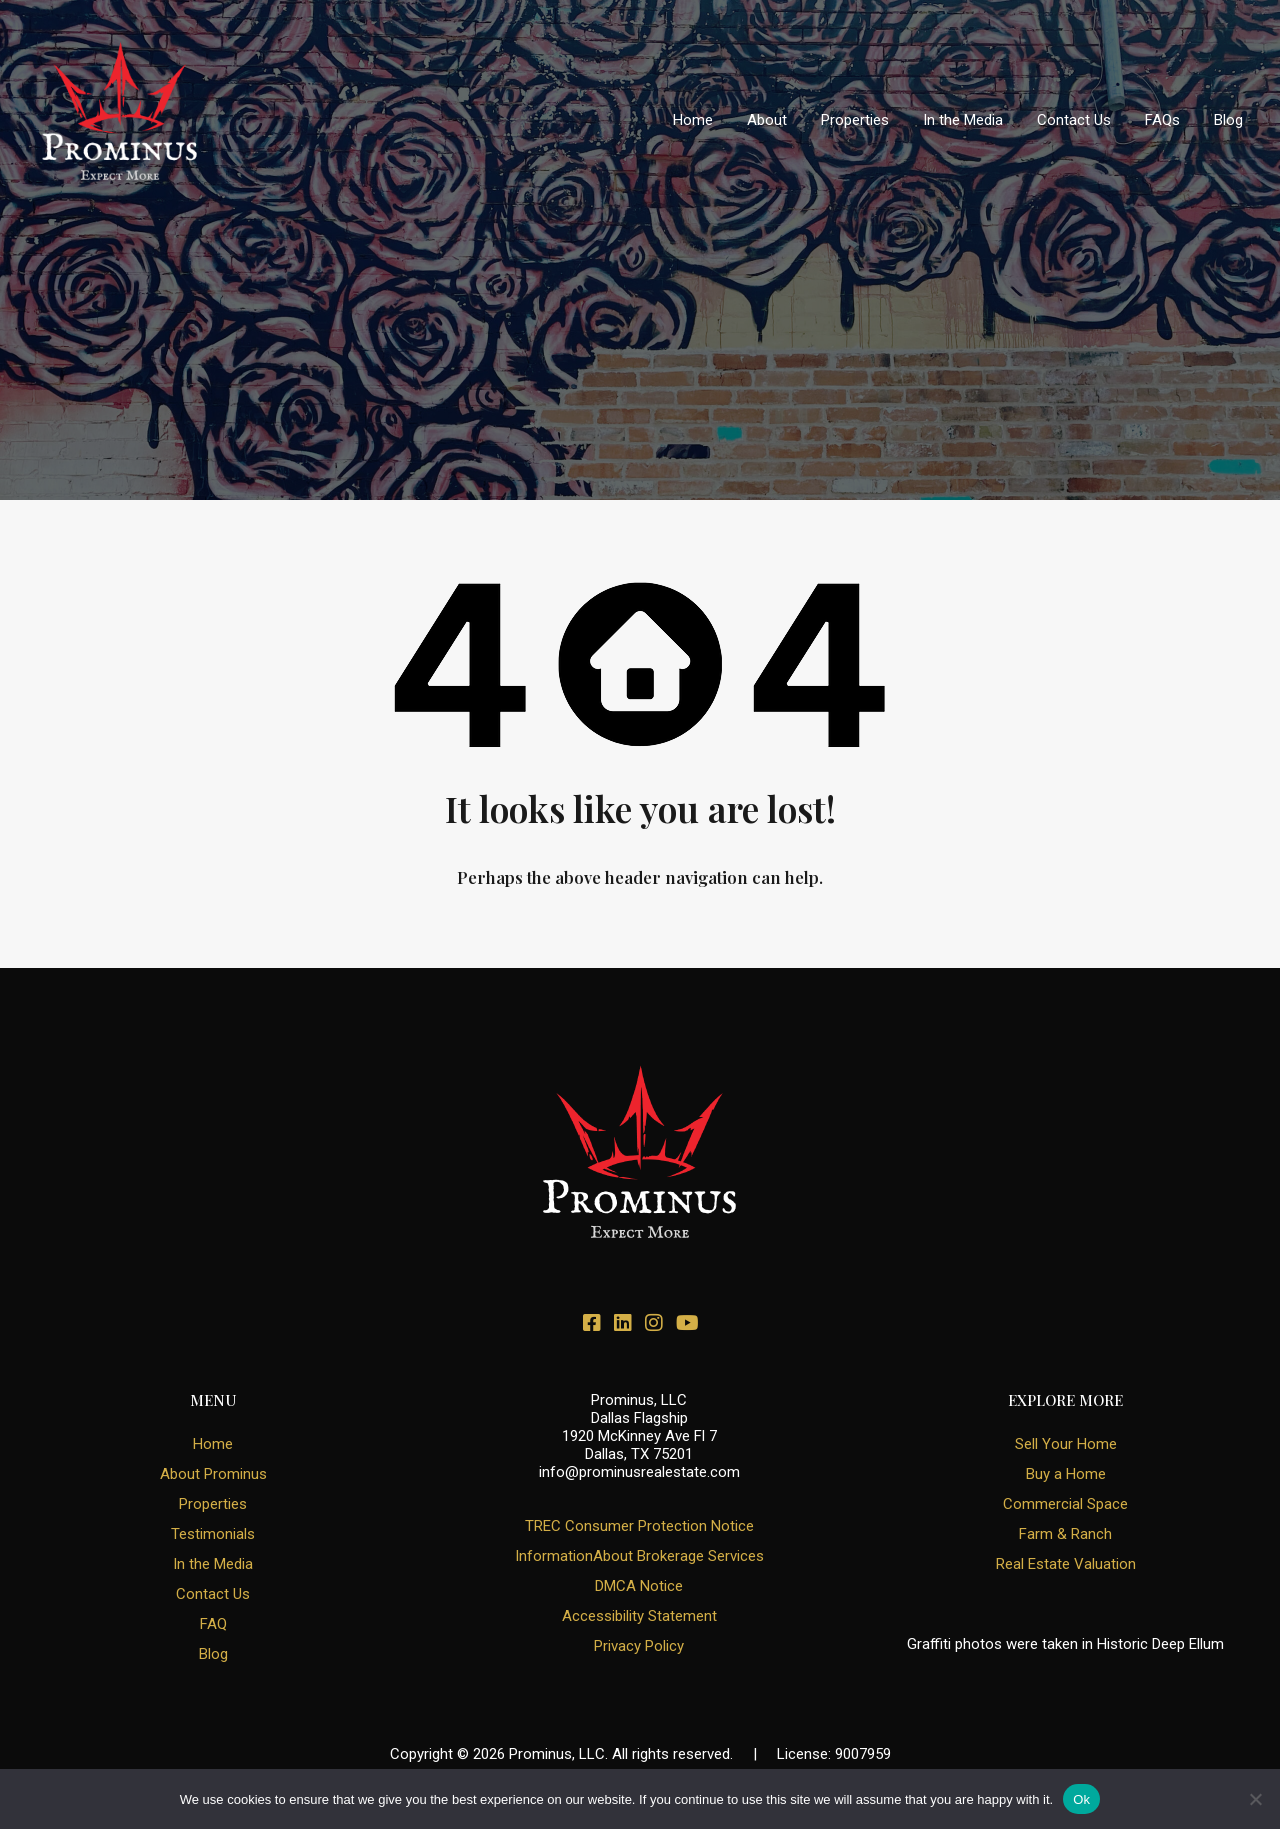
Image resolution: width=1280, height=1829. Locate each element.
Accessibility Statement (639, 1616)
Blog (1228, 120)
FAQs (1162, 120)
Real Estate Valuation (1066, 1564)
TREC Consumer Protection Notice (639, 1526)
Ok (1081, 1799)
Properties (855, 120)
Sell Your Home (1066, 1444)
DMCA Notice (639, 1586)
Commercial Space (1065, 1504)
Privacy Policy (639, 1646)
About (767, 120)
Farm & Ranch (1065, 1534)
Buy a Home (1066, 1474)
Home (693, 120)
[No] (1255, 1800)
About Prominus (213, 1474)
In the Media (963, 120)
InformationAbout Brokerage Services (639, 1556)
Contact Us (1074, 120)
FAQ (213, 1624)
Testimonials (213, 1534)
